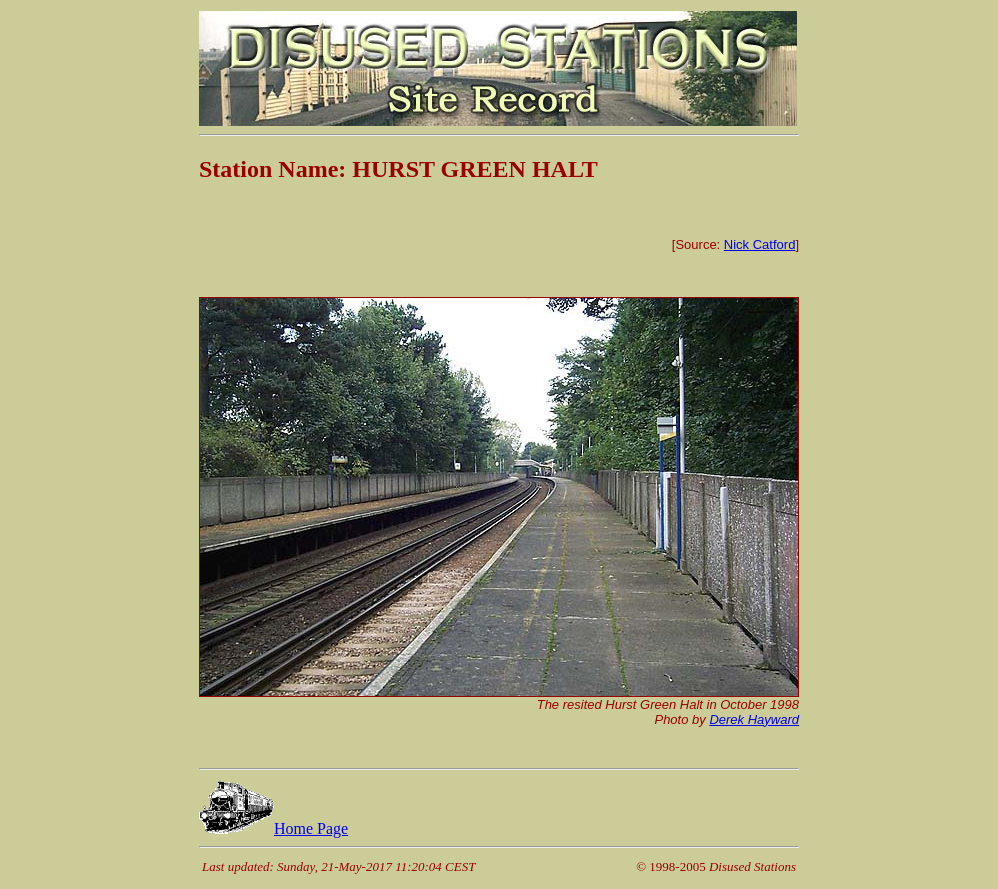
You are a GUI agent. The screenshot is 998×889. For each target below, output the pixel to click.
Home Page (273, 828)
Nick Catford (760, 244)
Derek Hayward (754, 719)
